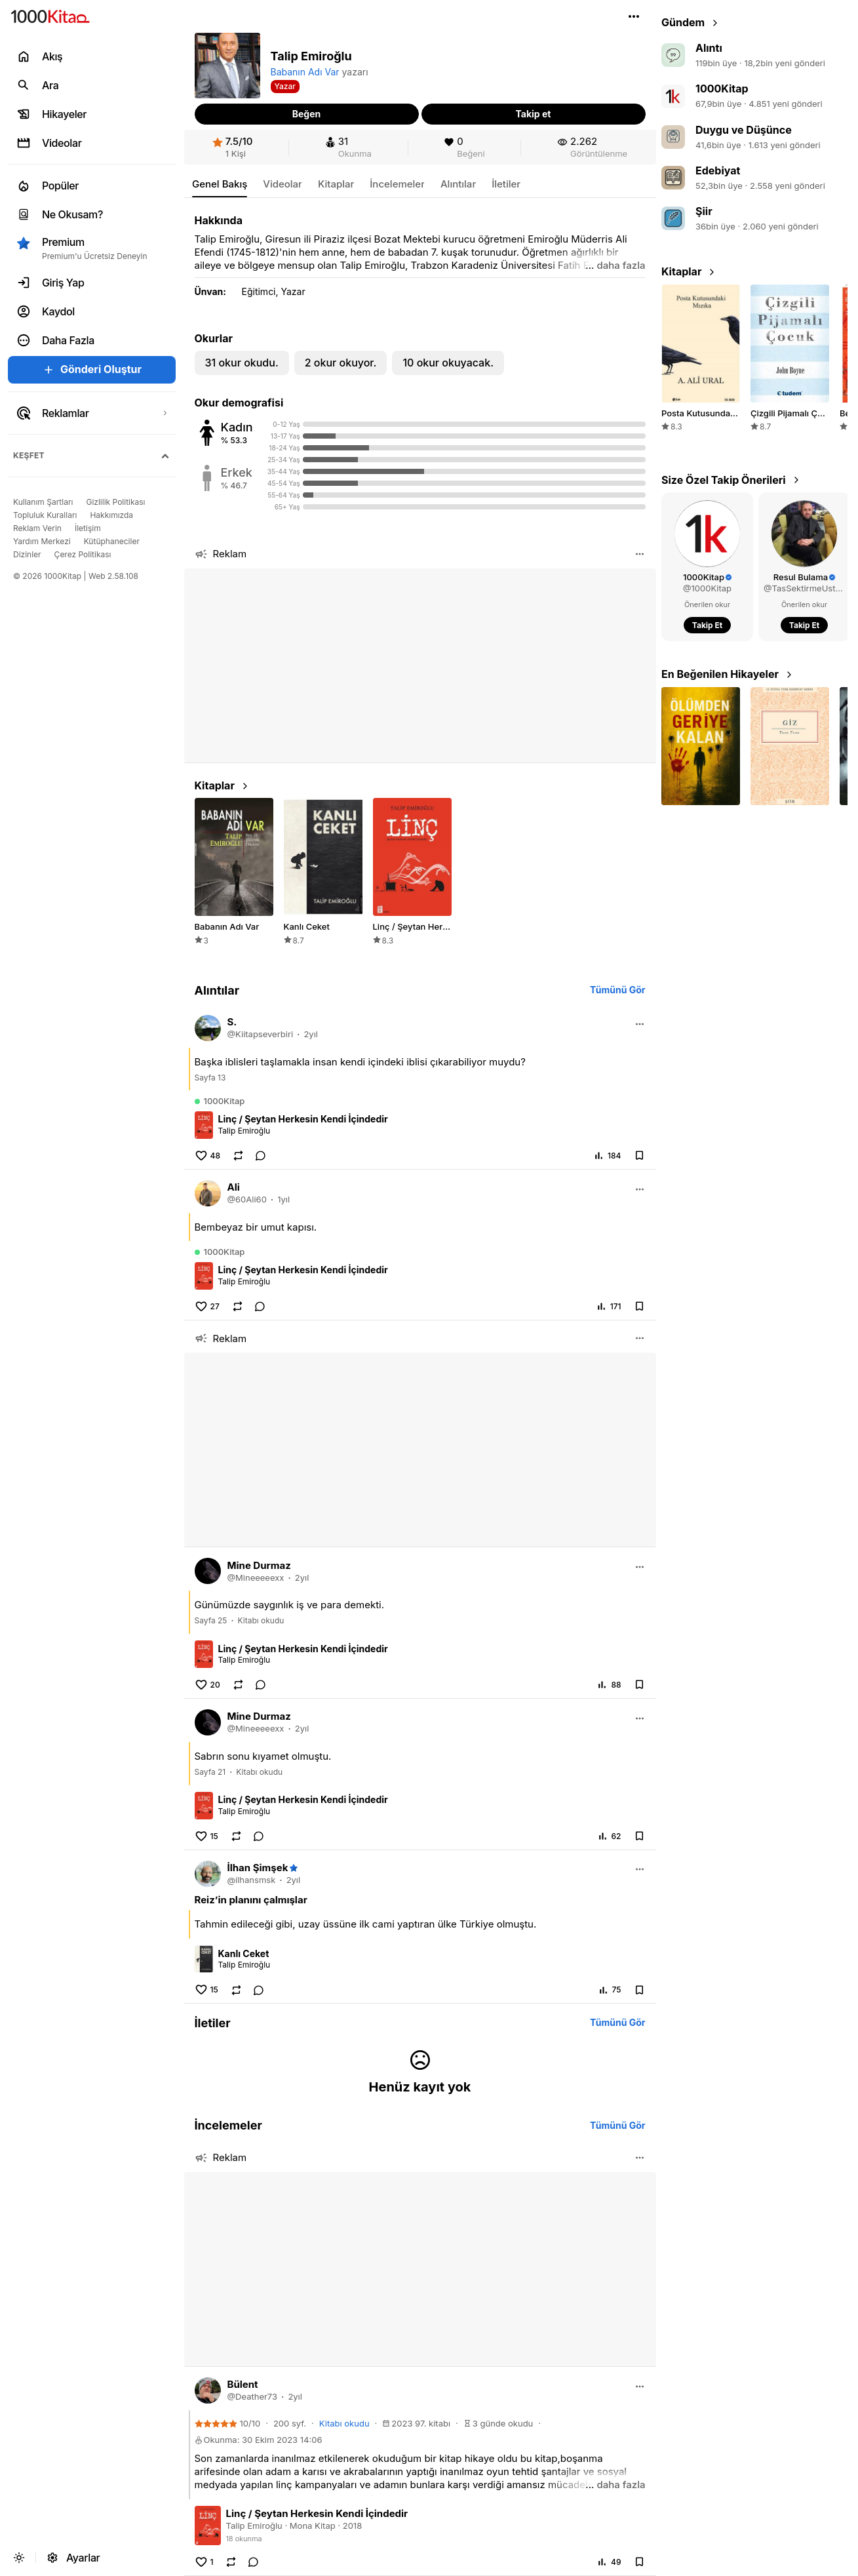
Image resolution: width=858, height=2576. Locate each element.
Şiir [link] (703, 211)
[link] (232, 147)
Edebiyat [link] (717, 170)
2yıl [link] (310, 1034)
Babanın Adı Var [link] (305, 71)
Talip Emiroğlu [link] (244, 1131)
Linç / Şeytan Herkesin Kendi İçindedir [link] (303, 1118)
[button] (633, 16)
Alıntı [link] (708, 47)
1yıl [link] (283, 1199)
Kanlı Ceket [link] (243, 1953)
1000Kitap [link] (722, 88)
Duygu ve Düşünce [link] (743, 129)
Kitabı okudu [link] (261, 1620)
